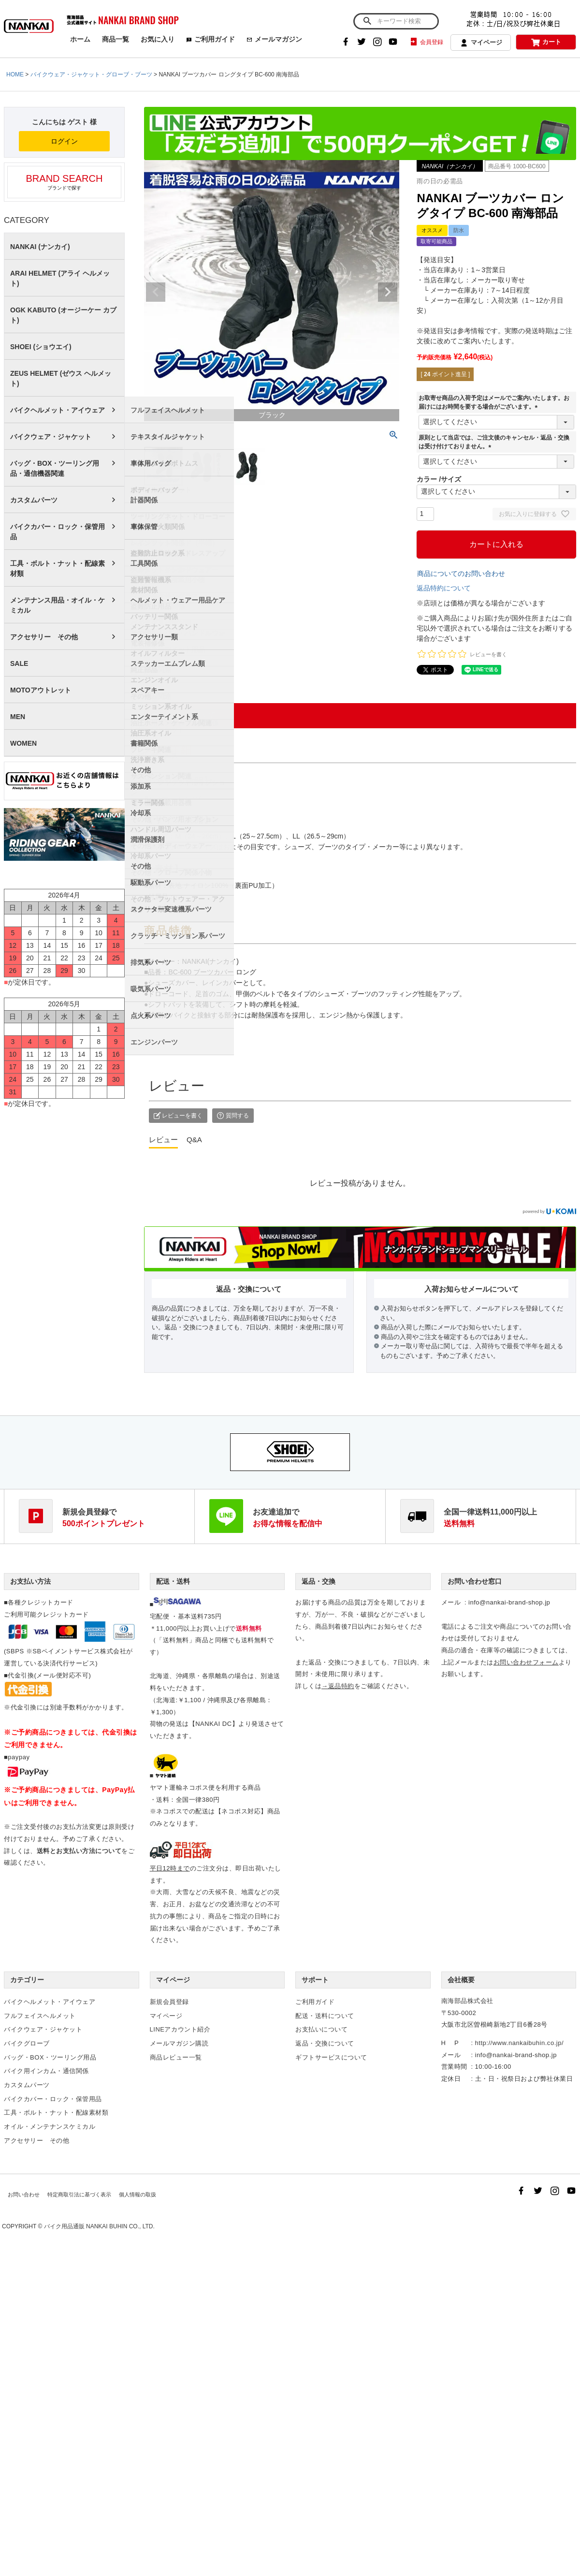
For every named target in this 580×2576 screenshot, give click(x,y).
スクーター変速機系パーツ (171, 909)
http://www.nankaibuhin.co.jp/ (519, 2042)
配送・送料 (173, 1581)
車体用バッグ (150, 463)
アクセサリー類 (154, 637)
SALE (19, 663)
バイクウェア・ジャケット (50, 437)
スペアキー (147, 690)
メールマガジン (274, 39)
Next (387, 292)
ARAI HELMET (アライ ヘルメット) (60, 278)
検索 (367, 21)
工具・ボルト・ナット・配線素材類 (57, 568)
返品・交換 (318, 1581)
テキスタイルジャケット (167, 437)
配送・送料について (324, 2015)
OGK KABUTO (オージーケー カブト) (63, 315)
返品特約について (444, 588)
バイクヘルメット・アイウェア (57, 410)
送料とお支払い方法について (79, 1851)
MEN (17, 717)
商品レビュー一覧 (176, 2057)
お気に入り (157, 39)
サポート (315, 1980)
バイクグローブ (27, 2043)
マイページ (481, 43)
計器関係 (144, 500)
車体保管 (144, 526)
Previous (155, 292)
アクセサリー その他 (44, 637)
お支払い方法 (30, 1581)
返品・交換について (324, 2043)
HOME (15, 74)
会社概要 (461, 1980)
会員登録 (426, 42)
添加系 (140, 786)
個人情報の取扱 (125, 2195)
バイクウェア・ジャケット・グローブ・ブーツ (91, 74)
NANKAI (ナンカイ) (40, 246)
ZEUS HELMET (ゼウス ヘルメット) (60, 378)
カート (546, 42)
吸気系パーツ (150, 989)
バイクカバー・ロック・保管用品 (57, 532)
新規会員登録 (169, 2001)
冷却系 (140, 813)
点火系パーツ (150, 1015)
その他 (140, 866)
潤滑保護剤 (147, 839)
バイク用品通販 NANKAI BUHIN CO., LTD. (99, 2227)
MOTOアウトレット (40, 690)
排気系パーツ (150, 962)
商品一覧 (115, 39)
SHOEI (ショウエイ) (41, 347)
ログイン (64, 141)
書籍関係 (144, 743)
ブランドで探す (64, 182)
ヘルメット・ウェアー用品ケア (177, 600)
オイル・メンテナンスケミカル (49, 2126)
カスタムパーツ (34, 500)
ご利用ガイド (210, 39)
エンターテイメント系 (164, 717)
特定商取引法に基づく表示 (73, 2195)
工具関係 (144, 563)
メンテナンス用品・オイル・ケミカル (57, 605)
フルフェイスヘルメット (167, 410)
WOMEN (23, 743)
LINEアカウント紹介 (180, 2029)
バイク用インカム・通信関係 (46, 2071)
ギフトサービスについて (331, 2057)
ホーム (80, 39)
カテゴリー (27, 1980)
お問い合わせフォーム (526, 1662)
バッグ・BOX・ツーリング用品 (50, 2057)
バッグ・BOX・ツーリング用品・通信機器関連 (54, 468)
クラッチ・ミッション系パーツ (177, 936)
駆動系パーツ (150, 882)
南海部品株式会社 (467, 2000)
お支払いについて (321, 2029)
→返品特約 (337, 1686)
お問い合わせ (23, 2195)
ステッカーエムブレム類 (167, 663)
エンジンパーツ (154, 1042)
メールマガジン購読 (179, 2043)
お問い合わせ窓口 (475, 1581)
